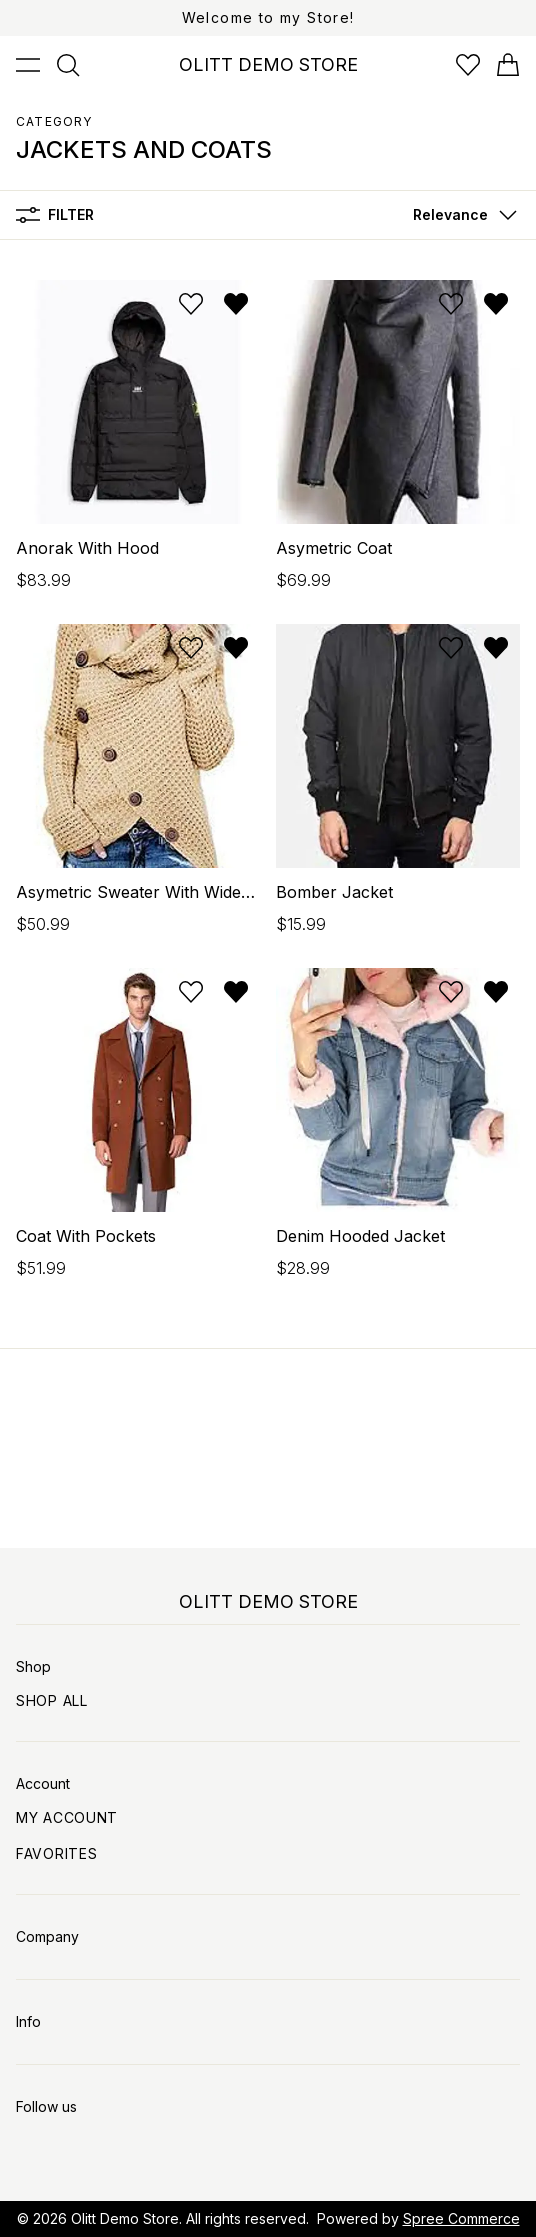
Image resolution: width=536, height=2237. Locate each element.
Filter (55, 215)
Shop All (52, 1700)
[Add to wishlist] (191, 304)
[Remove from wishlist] (236, 304)
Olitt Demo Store (125, 2218)
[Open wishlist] (468, 65)
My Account (67, 1817)
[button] (460, 215)
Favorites (56, 1853)
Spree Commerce (461, 2218)
